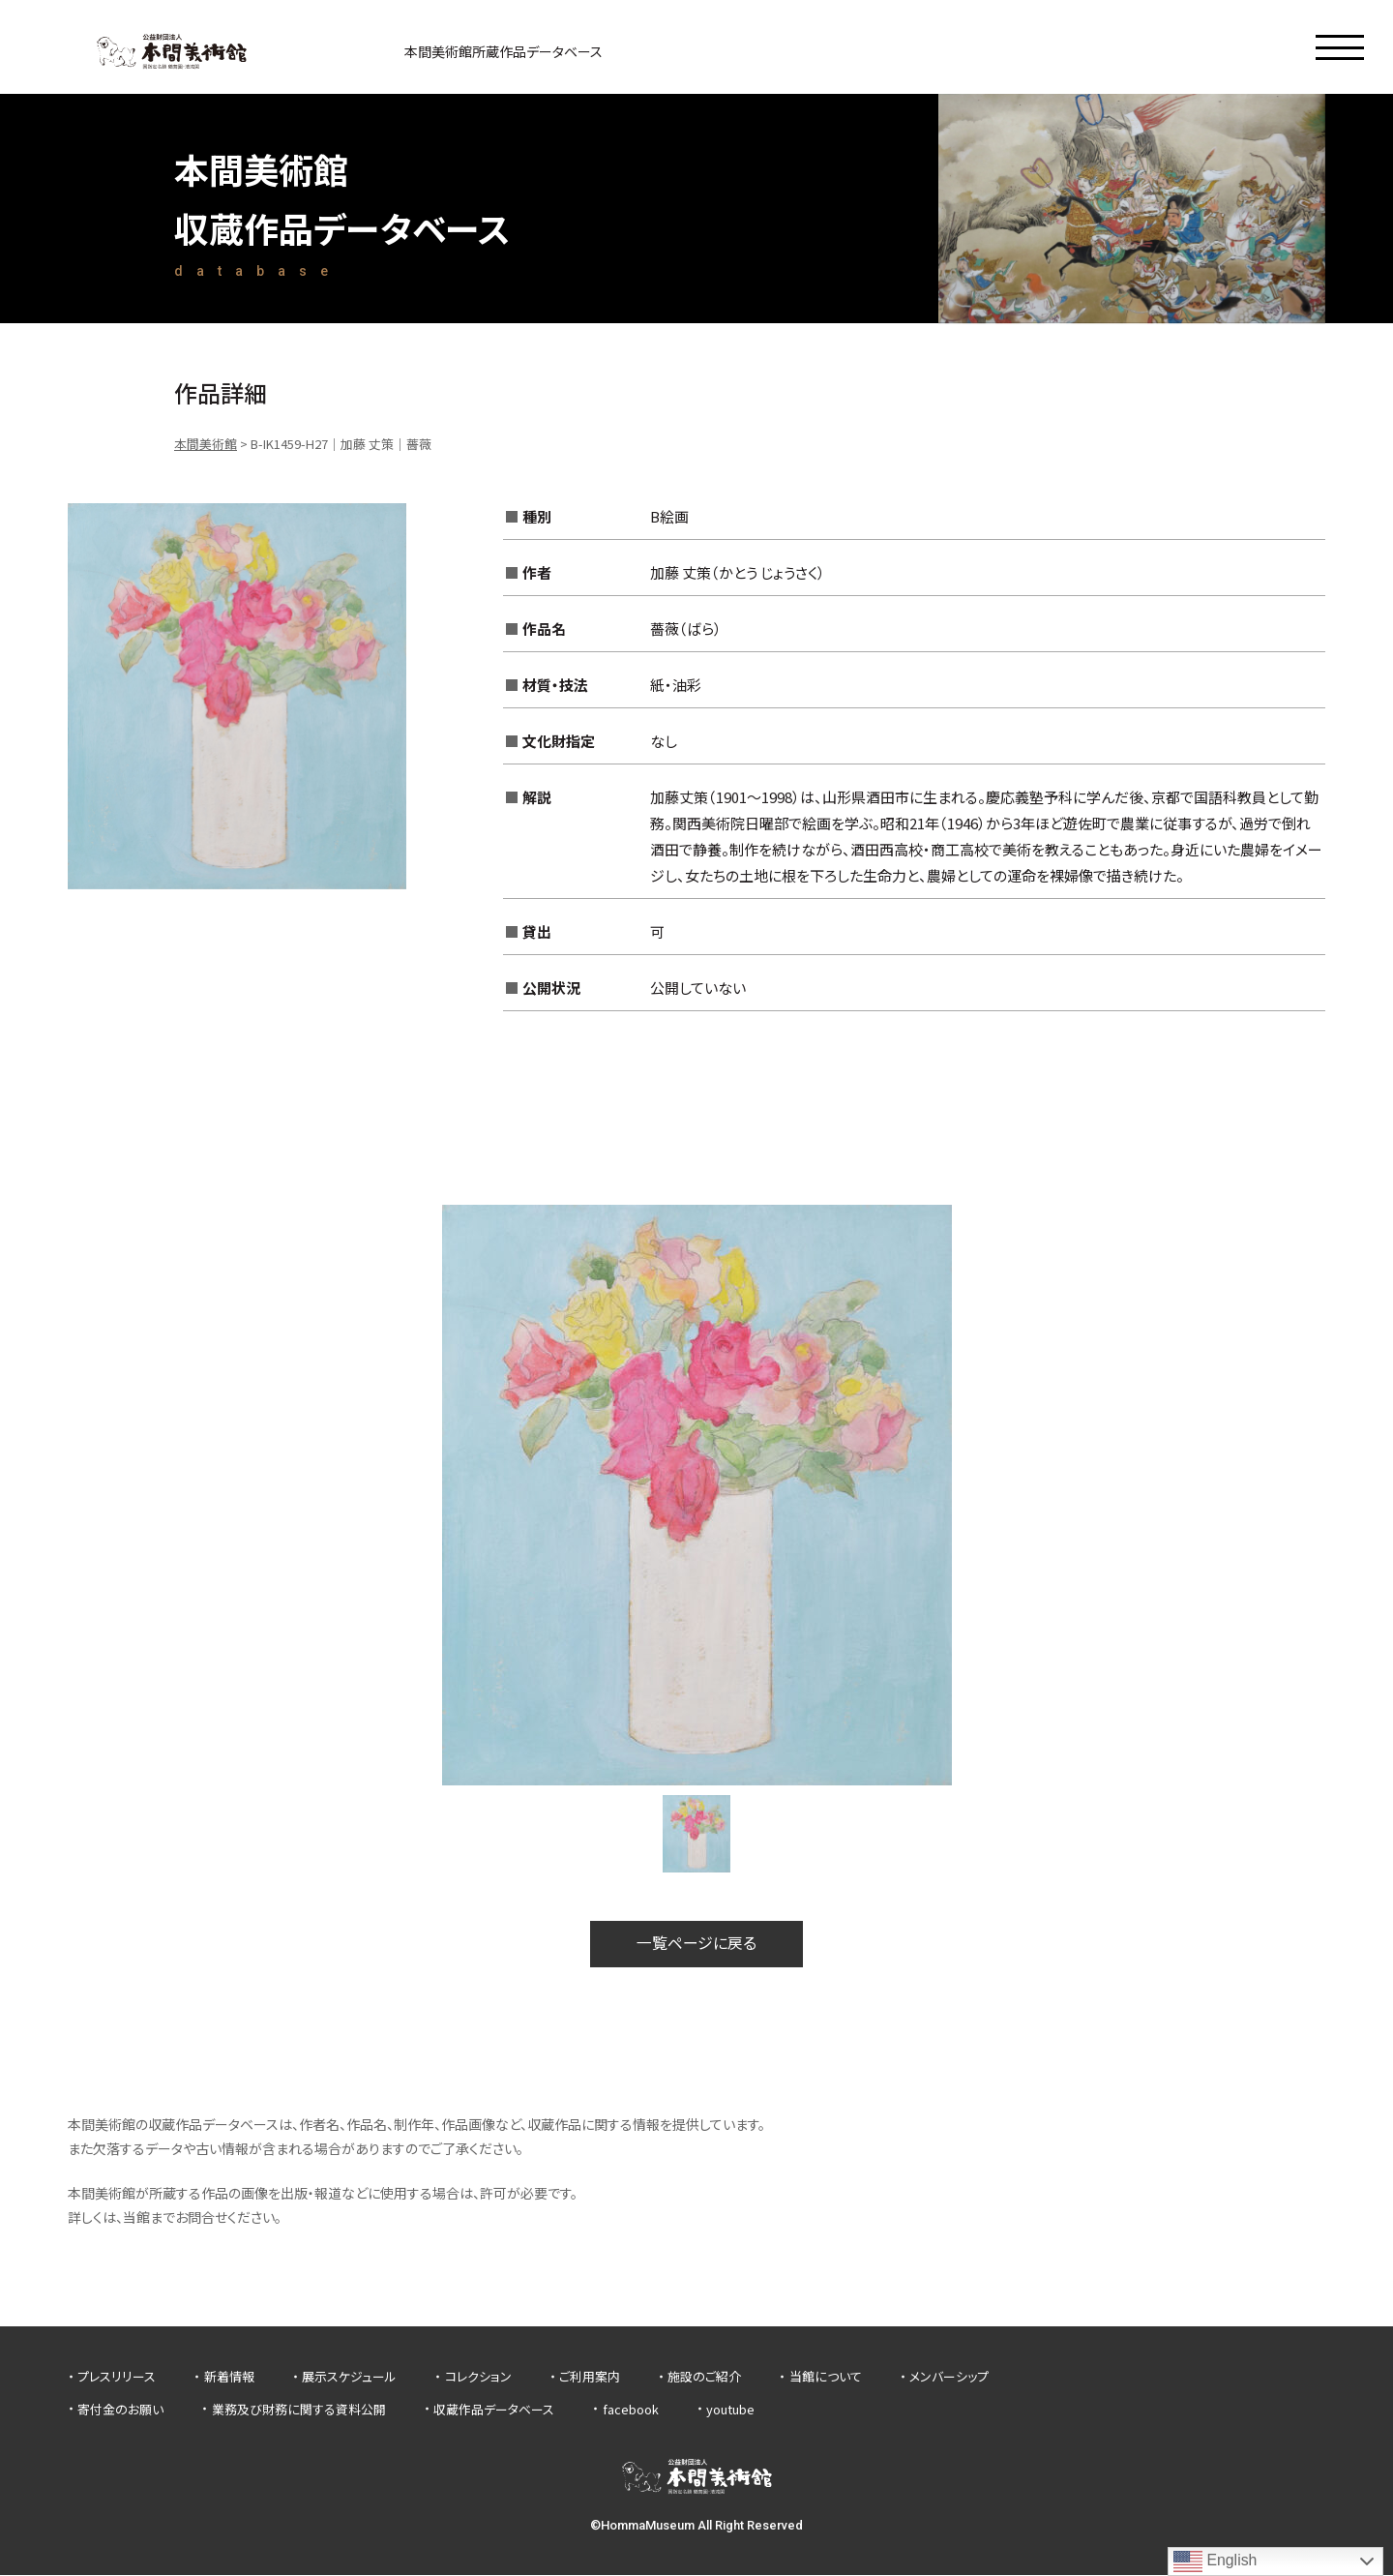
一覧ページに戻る (696, 1944)
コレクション (478, 2377)
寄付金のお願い (120, 2409)
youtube (730, 2409)
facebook (631, 2409)
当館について (825, 2377)
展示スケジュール (349, 2377)
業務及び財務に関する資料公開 (299, 2409)
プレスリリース (116, 2377)
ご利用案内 (589, 2377)
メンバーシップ (949, 2377)
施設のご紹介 (704, 2377)
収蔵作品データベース (493, 2409)
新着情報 (229, 2377)
